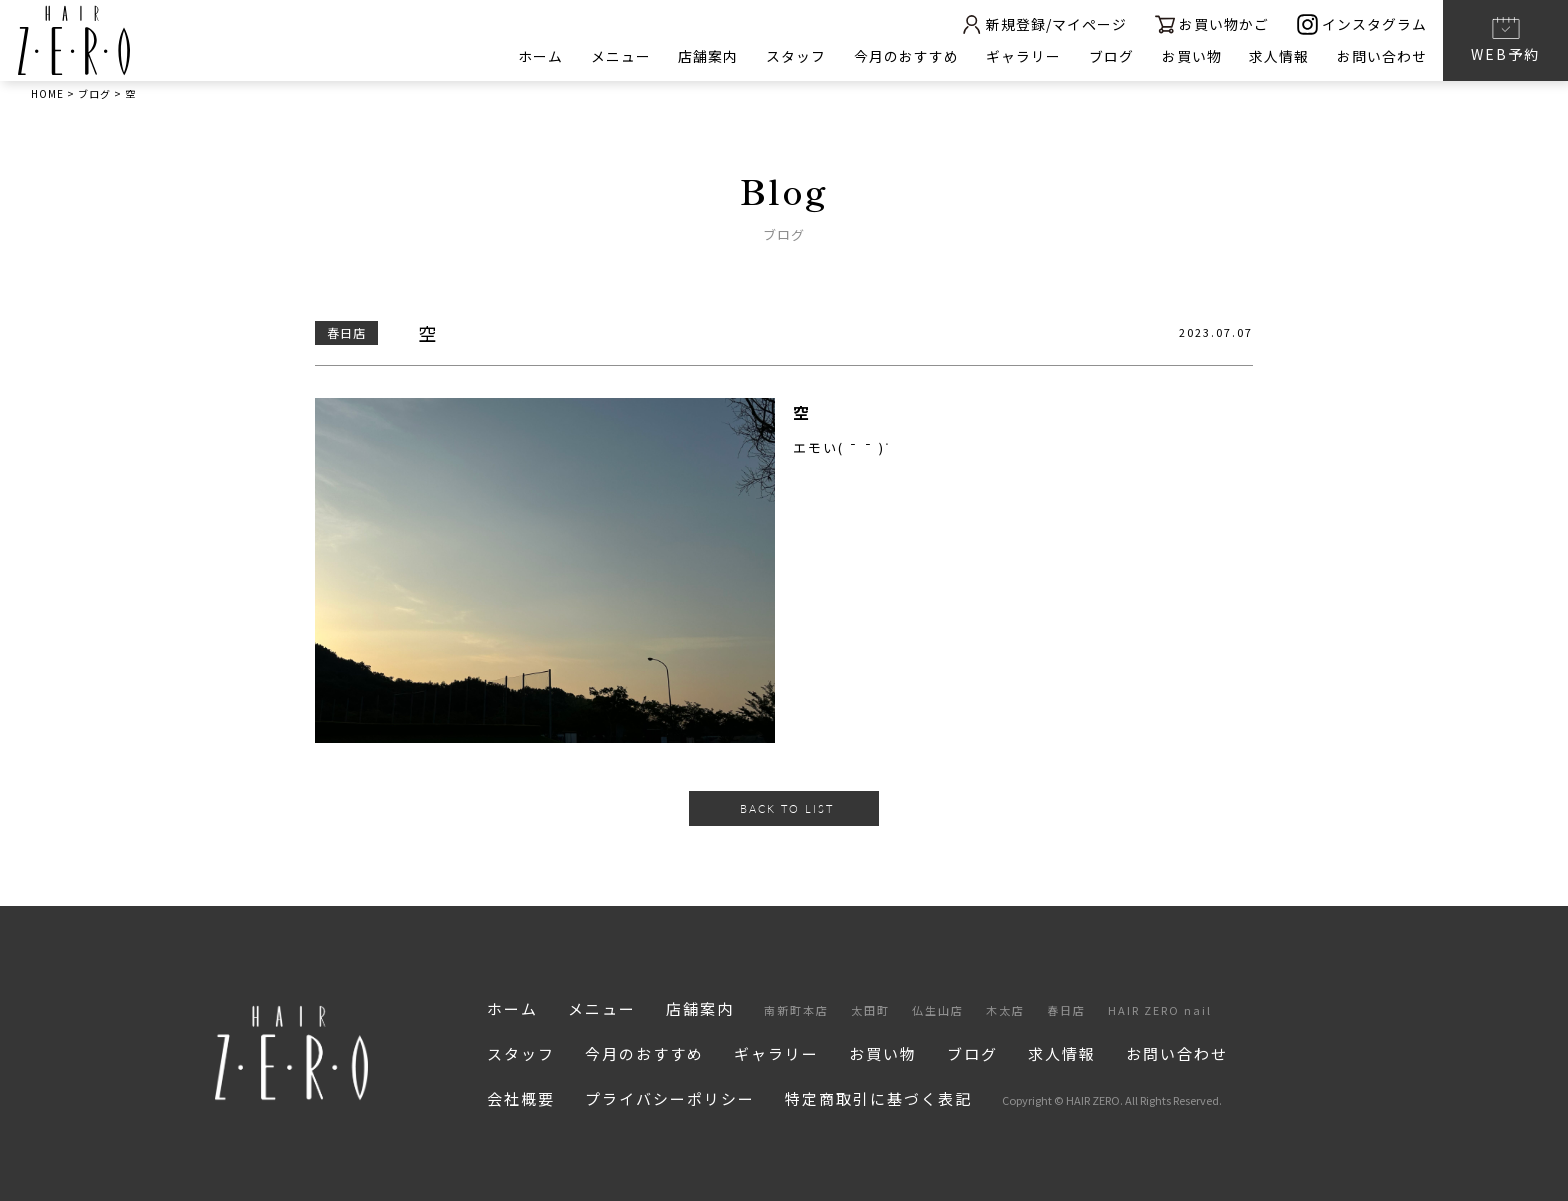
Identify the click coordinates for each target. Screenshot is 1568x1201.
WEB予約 (1505, 39)
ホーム (537, 56)
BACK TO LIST (787, 808)
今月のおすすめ (904, 56)
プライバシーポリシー (670, 1098)
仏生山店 (938, 1010)
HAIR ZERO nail (1160, 1010)
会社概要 (521, 1098)
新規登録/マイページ (1042, 24)
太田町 (870, 1010)
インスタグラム (1362, 24)
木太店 (1005, 1010)
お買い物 (1191, 56)
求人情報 (1279, 56)
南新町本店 (796, 1010)
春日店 (1066, 1010)
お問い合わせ (1382, 56)
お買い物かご (1211, 24)
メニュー (618, 56)
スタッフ (794, 56)
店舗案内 (706, 56)
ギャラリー (1022, 56)
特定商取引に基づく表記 (878, 1098)
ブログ (1110, 56)
